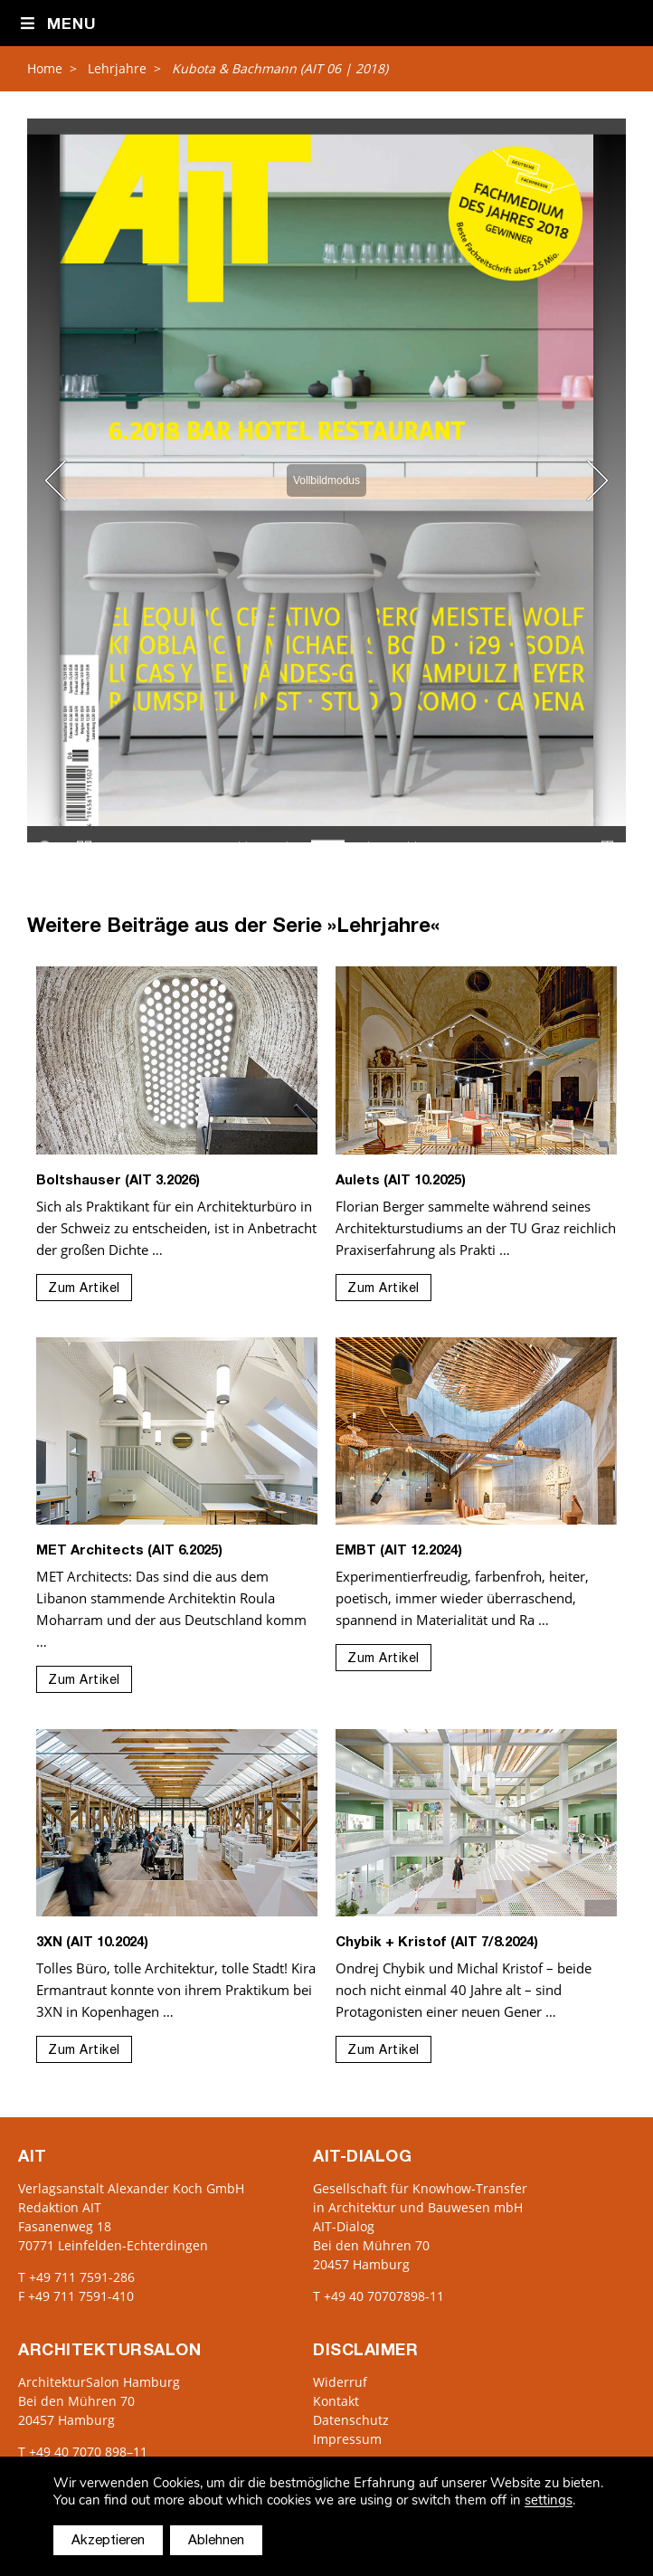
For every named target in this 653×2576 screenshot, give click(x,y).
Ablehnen (216, 2541)
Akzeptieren (108, 2541)
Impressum (347, 2439)
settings (549, 2500)
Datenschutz (351, 2420)
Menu (57, 24)
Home (44, 68)
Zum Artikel (84, 1289)
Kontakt (336, 2401)
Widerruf (340, 2382)
